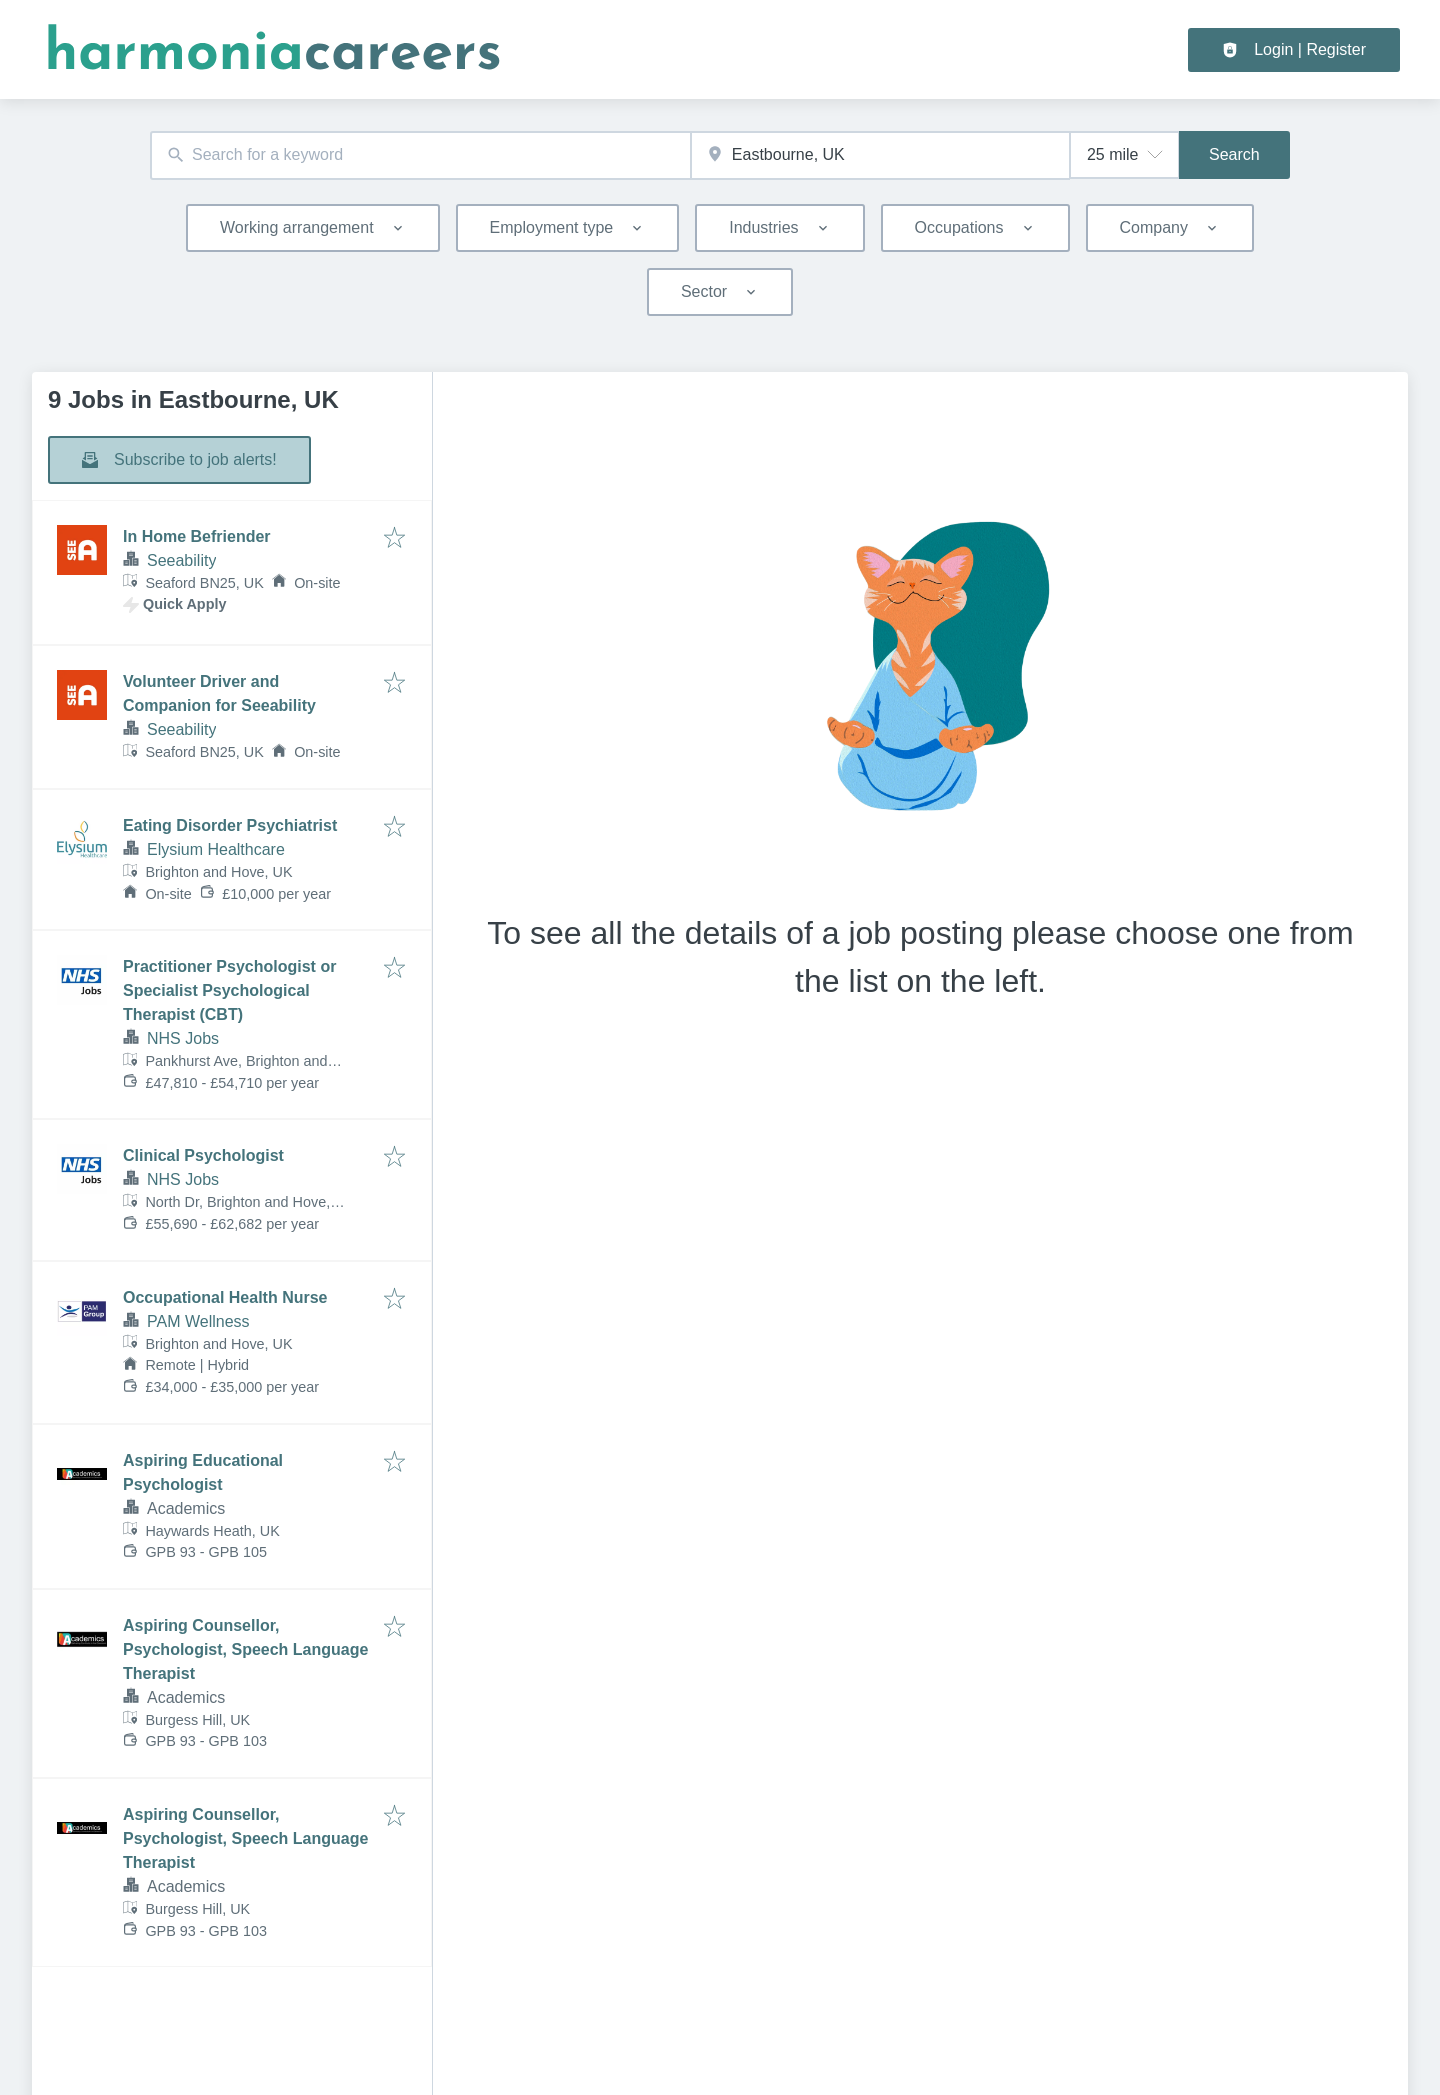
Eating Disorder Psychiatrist (230, 825)
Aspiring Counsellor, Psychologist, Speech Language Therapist (245, 1649)
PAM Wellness (198, 1321)
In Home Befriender (197, 536)
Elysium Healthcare (216, 849)
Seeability (181, 560)
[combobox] (420, 155)
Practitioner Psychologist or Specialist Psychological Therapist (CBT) (229, 990)
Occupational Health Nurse (225, 1297)
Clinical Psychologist (203, 1155)
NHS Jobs (183, 1038)
